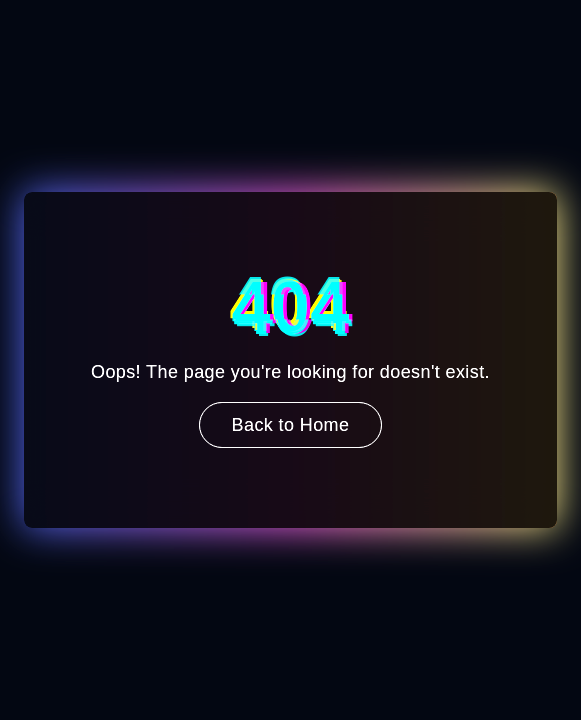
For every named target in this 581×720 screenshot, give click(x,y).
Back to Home (291, 425)
